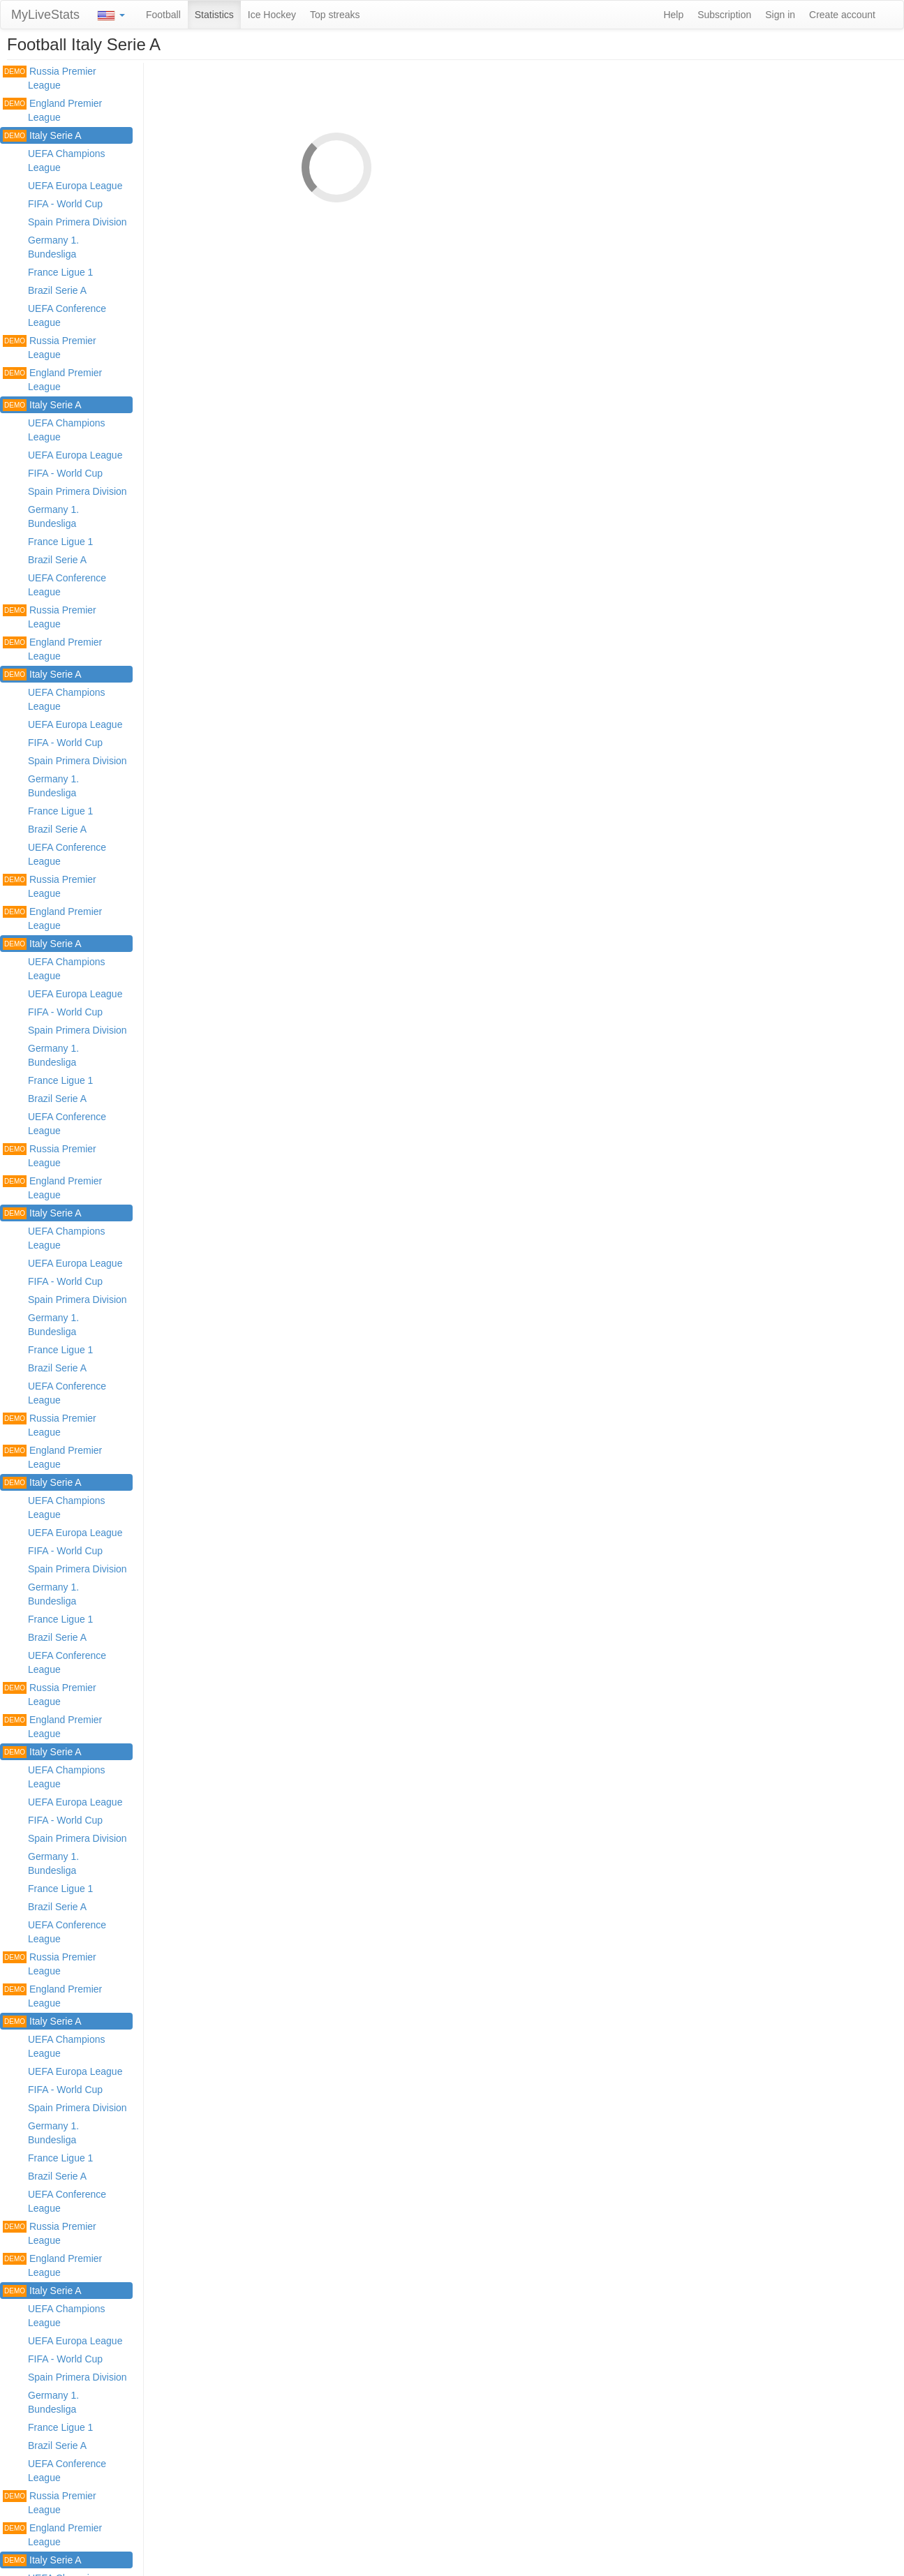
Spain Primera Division (77, 222)
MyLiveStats (45, 15)
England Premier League (52, 110)
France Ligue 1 (60, 272)
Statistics (214, 14)
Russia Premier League (49, 78)
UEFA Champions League (66, 160)
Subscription (724, 14)
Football (163, 14)
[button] (111, 14)
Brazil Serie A (57, 290)
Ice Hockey (272, 14)
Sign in (780, 14)
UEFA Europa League (75, 185)
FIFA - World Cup (65, 203)
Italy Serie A (42, 136)
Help (673, 14)
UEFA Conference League (67, 315)
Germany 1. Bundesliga (53, 247)
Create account (842, 14)
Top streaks (335, 14)
